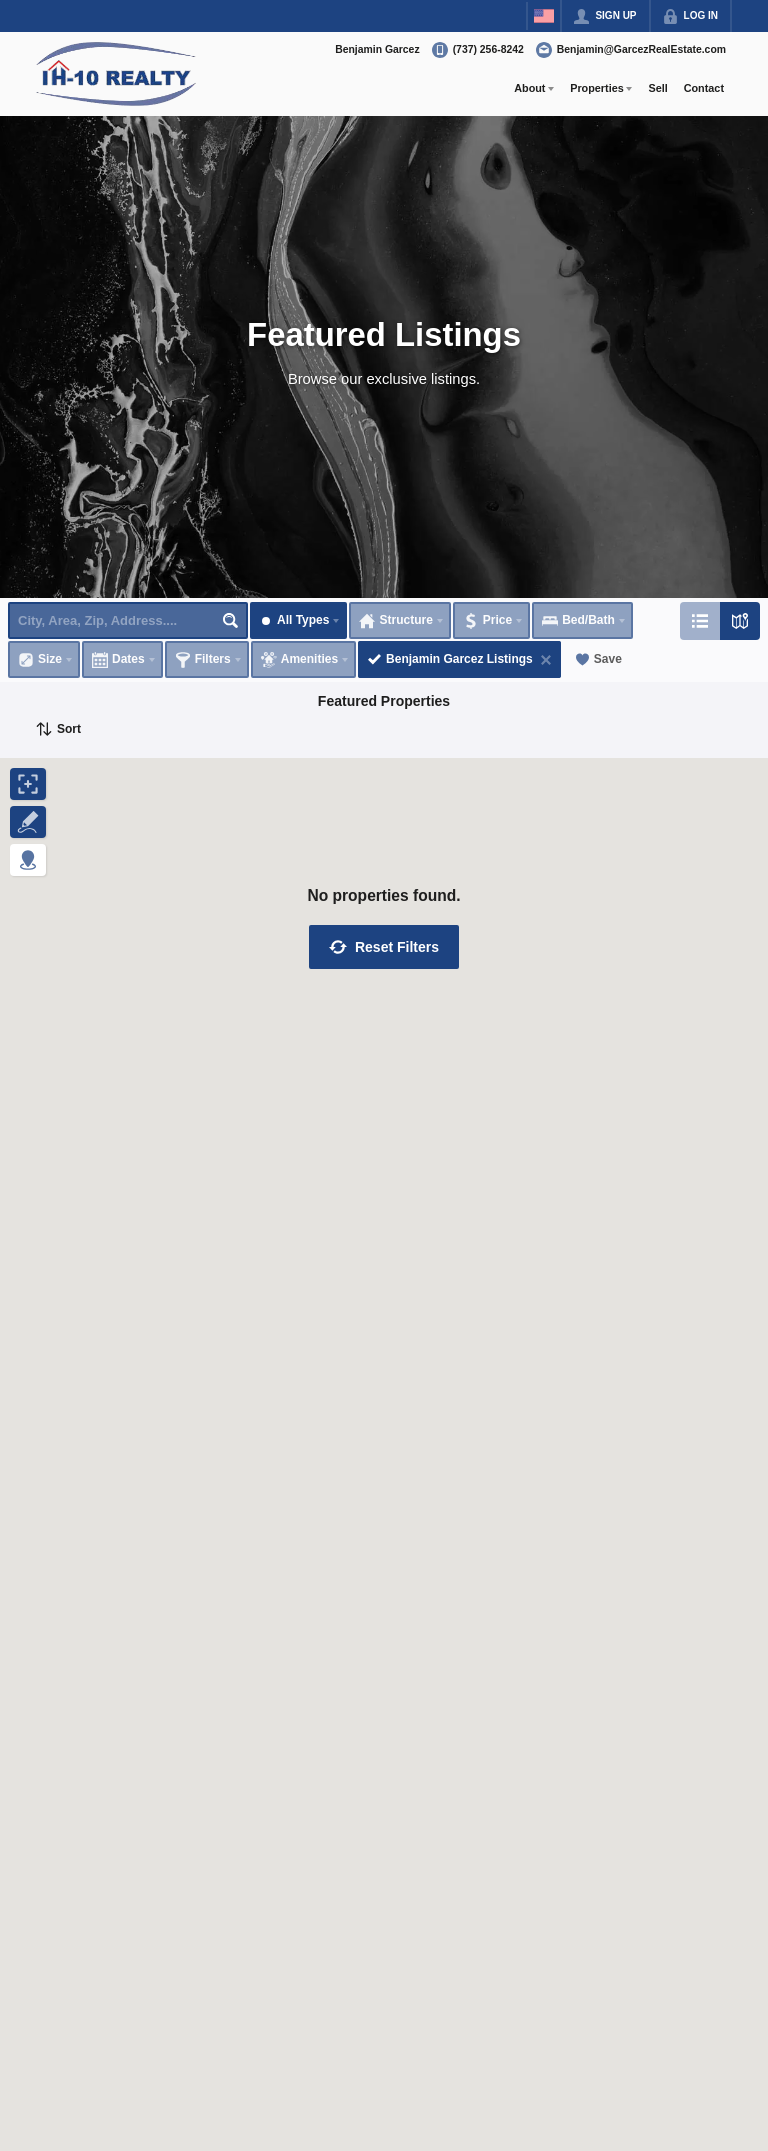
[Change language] (544, 16)
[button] (384, 947)
